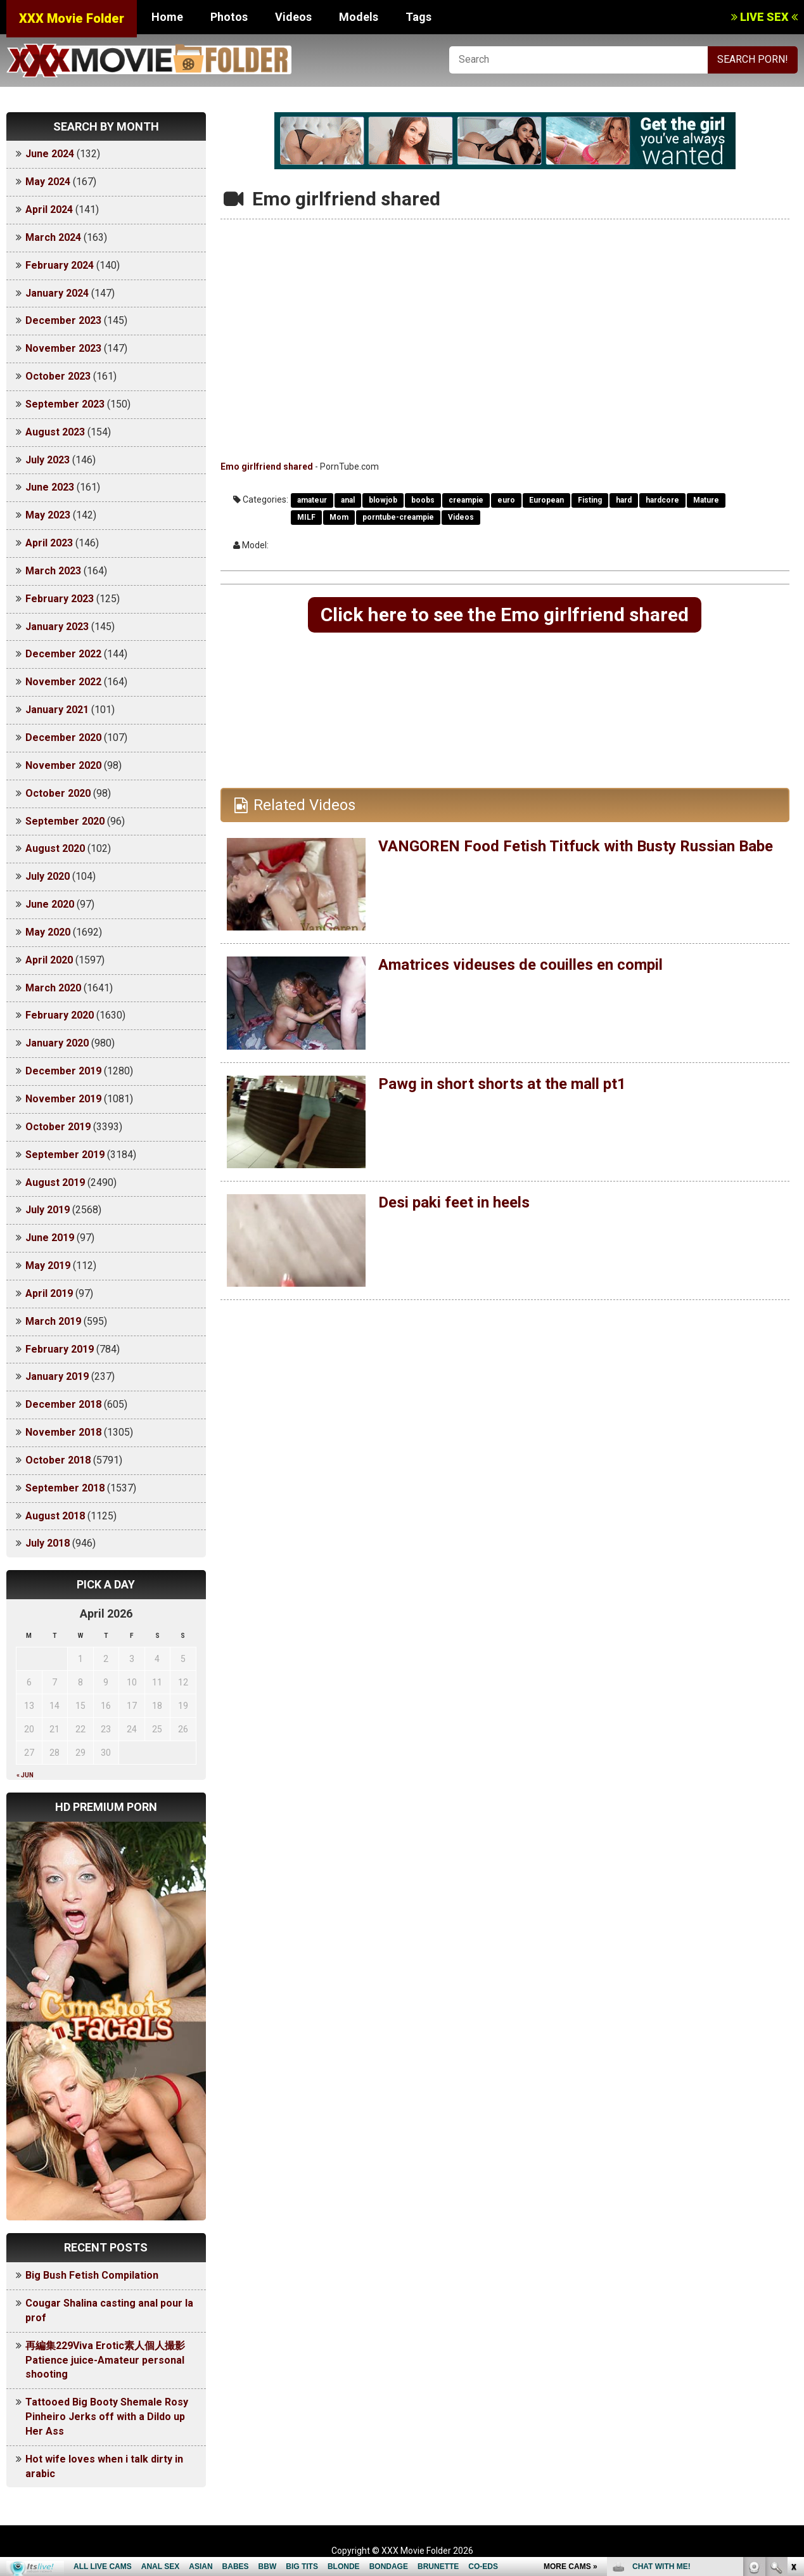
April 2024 (49, 209)
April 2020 (49, 960)
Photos (229, 16)
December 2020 (63, 737)
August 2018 (55, 1516)
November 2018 (63, 1432)
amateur (312, 500)
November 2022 (63, 682)
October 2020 (58, 793)
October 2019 (58, 1127)
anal (348, 500)
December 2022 (63, 654)
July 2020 (47, 876)
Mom (338, 517)
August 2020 (55, 848)
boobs (423, 500)
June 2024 (49, 154)
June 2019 (49, 1238)
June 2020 (49, 904)
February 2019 (59, 1349)
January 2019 (57, 1376)
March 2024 (53, 237)
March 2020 (53, 988)
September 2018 (65, 1488)
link (793, 2378)
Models (358, 16)
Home (167, 16)
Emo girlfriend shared (266, 466)
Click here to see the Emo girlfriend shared (505, 614)
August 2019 (55, 1182)
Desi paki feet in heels (454, 1202)
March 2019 (53, 1321)
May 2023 (47, 515)
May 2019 (47, 1265)
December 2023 (63, 320)
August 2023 (55, 432)
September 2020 (65, 821)
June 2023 (49, 487)
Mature (706, 500)
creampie (466, 500)
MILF (306, 517)
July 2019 (47, 1210)
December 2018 (63, 1404)
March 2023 (53, 571)
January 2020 (57, 1043)
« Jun (25, 1775)
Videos (293, 16)
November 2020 (63, 765)
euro (506, 500)
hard (624, 500)
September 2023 (65, 404)
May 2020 (47, 932)
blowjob (383, 500)
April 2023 (49, 543)
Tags (418, 16)
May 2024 (47, 182)
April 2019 (49, 1293)
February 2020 (59, 1015)
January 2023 (57, 627)
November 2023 (63, 348)
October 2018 (58, 1460)
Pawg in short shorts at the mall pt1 (502, 1084)
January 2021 (57, 710)
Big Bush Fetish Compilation (91, 2275)
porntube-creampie (398, 517)
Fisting (590, 500)
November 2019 (63, 1099)
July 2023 (47, 460)
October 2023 (58, 376)
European (546, 500)
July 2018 (47, 1543)
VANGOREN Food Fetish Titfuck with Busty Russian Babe (575, 846)
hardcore (662, 500)
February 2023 (59, 599)
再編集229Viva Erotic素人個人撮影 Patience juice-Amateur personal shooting (110, 2360)
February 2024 (59, 265)
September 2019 (65, 1155)
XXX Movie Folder (71, 18)
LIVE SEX (764, 16)
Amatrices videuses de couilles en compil (520, 965)
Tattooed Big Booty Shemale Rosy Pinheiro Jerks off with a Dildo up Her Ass (106, 2416)
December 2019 (63, 1071)
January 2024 (57, 293)
